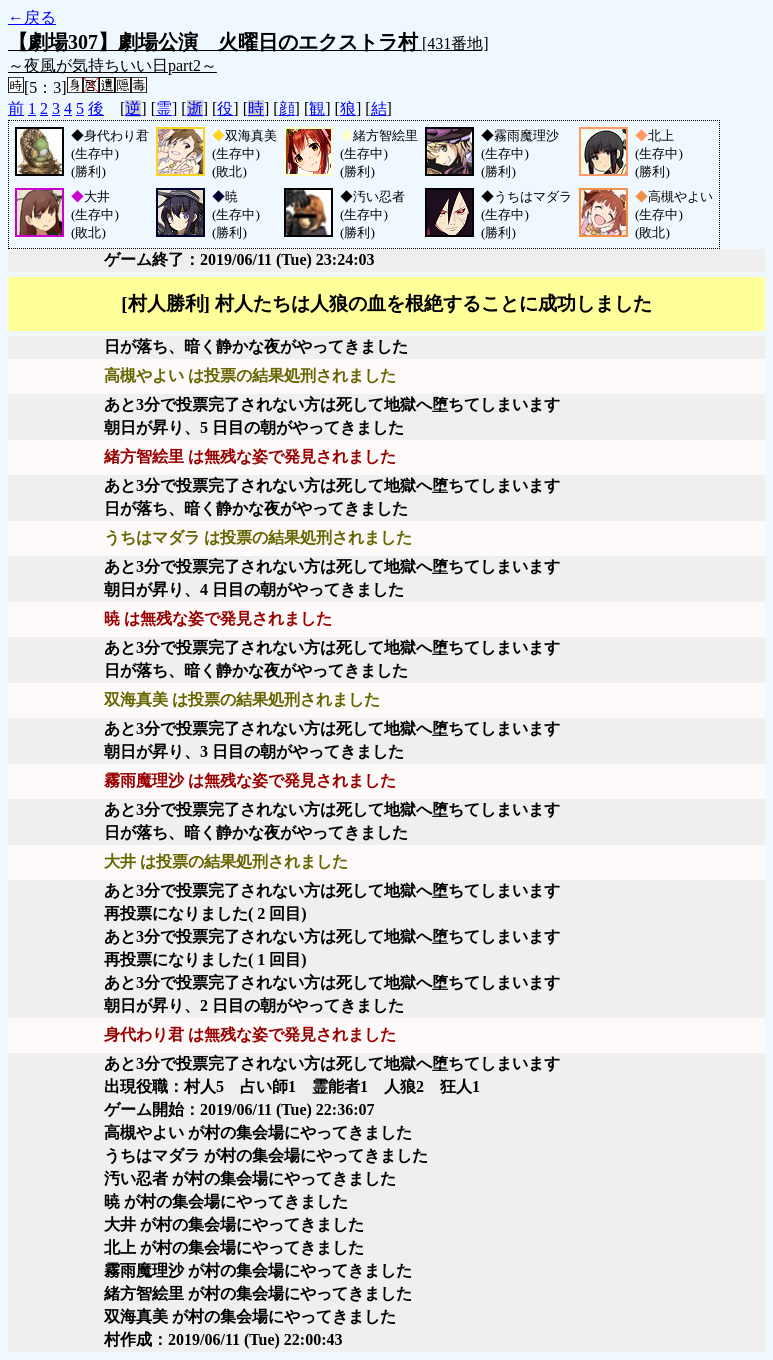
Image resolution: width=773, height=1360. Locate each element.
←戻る (32, 17)
